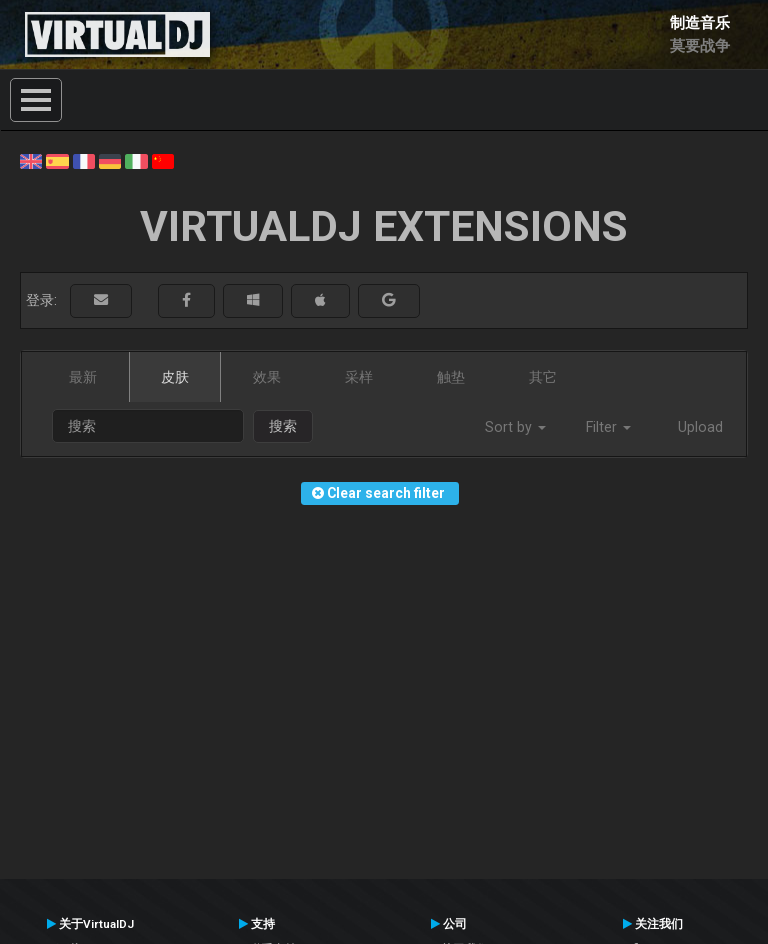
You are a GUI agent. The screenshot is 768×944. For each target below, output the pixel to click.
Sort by (515, 427)
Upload (700, 427)
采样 (359, 377)
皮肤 (175, 377)
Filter (608, 427)
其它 (543, 377)
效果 (267, 377)
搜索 (283, 426)
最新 (83, 377)
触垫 (451, 377)
